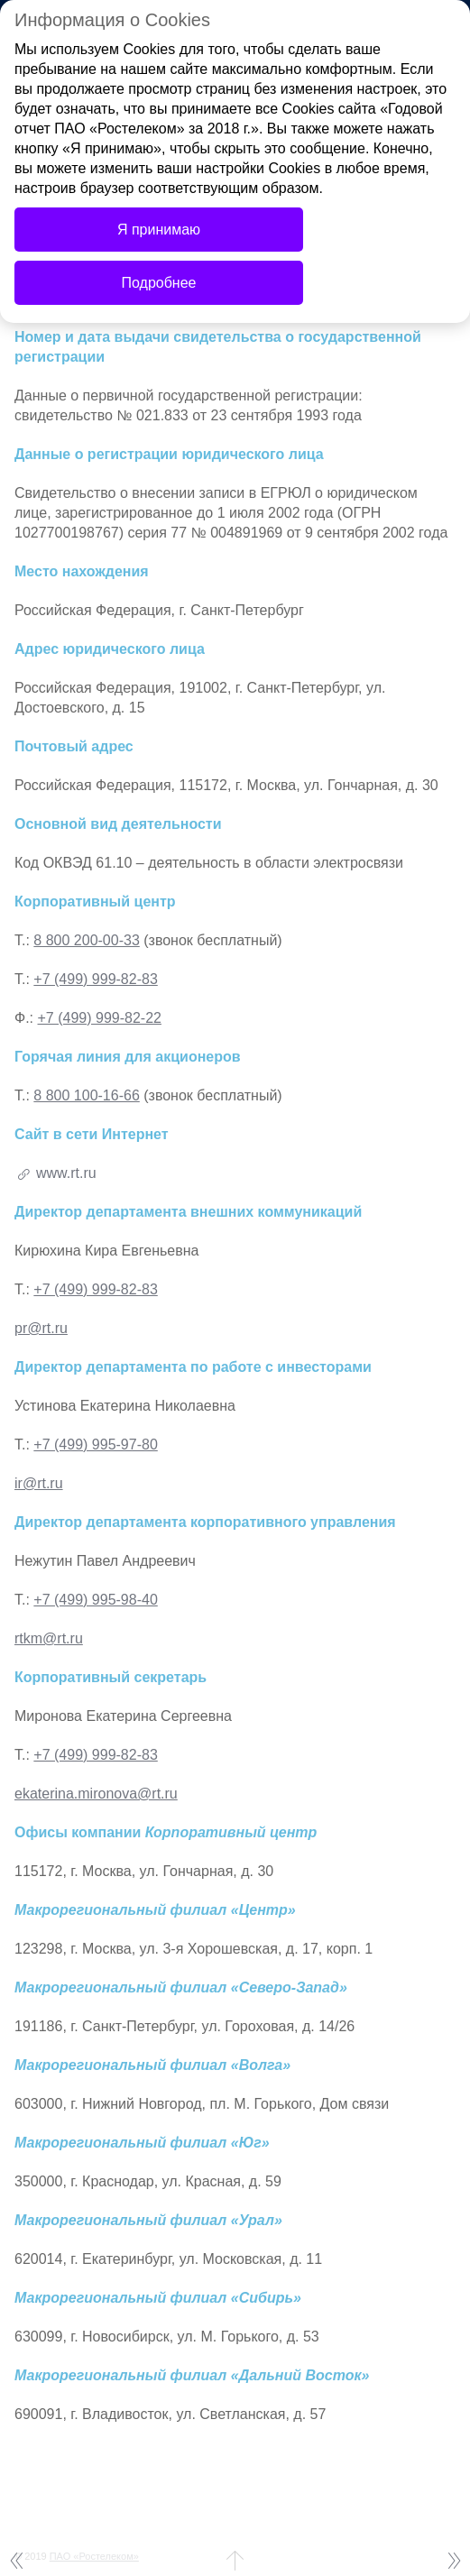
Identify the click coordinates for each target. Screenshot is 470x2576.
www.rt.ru (66, 1173)
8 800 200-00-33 (86, 940)
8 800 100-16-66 (86, 1095)
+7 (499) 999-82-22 (99, 1018)
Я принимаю (158, 229)
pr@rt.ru (41, 1328)
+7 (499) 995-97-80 (95, 1444)
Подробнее (159, 282)
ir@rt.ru (38, 1483)
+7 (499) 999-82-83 (95, 979)
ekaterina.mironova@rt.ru (96, 1793)
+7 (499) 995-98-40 (95, 1599)
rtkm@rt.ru (48, 1638)
